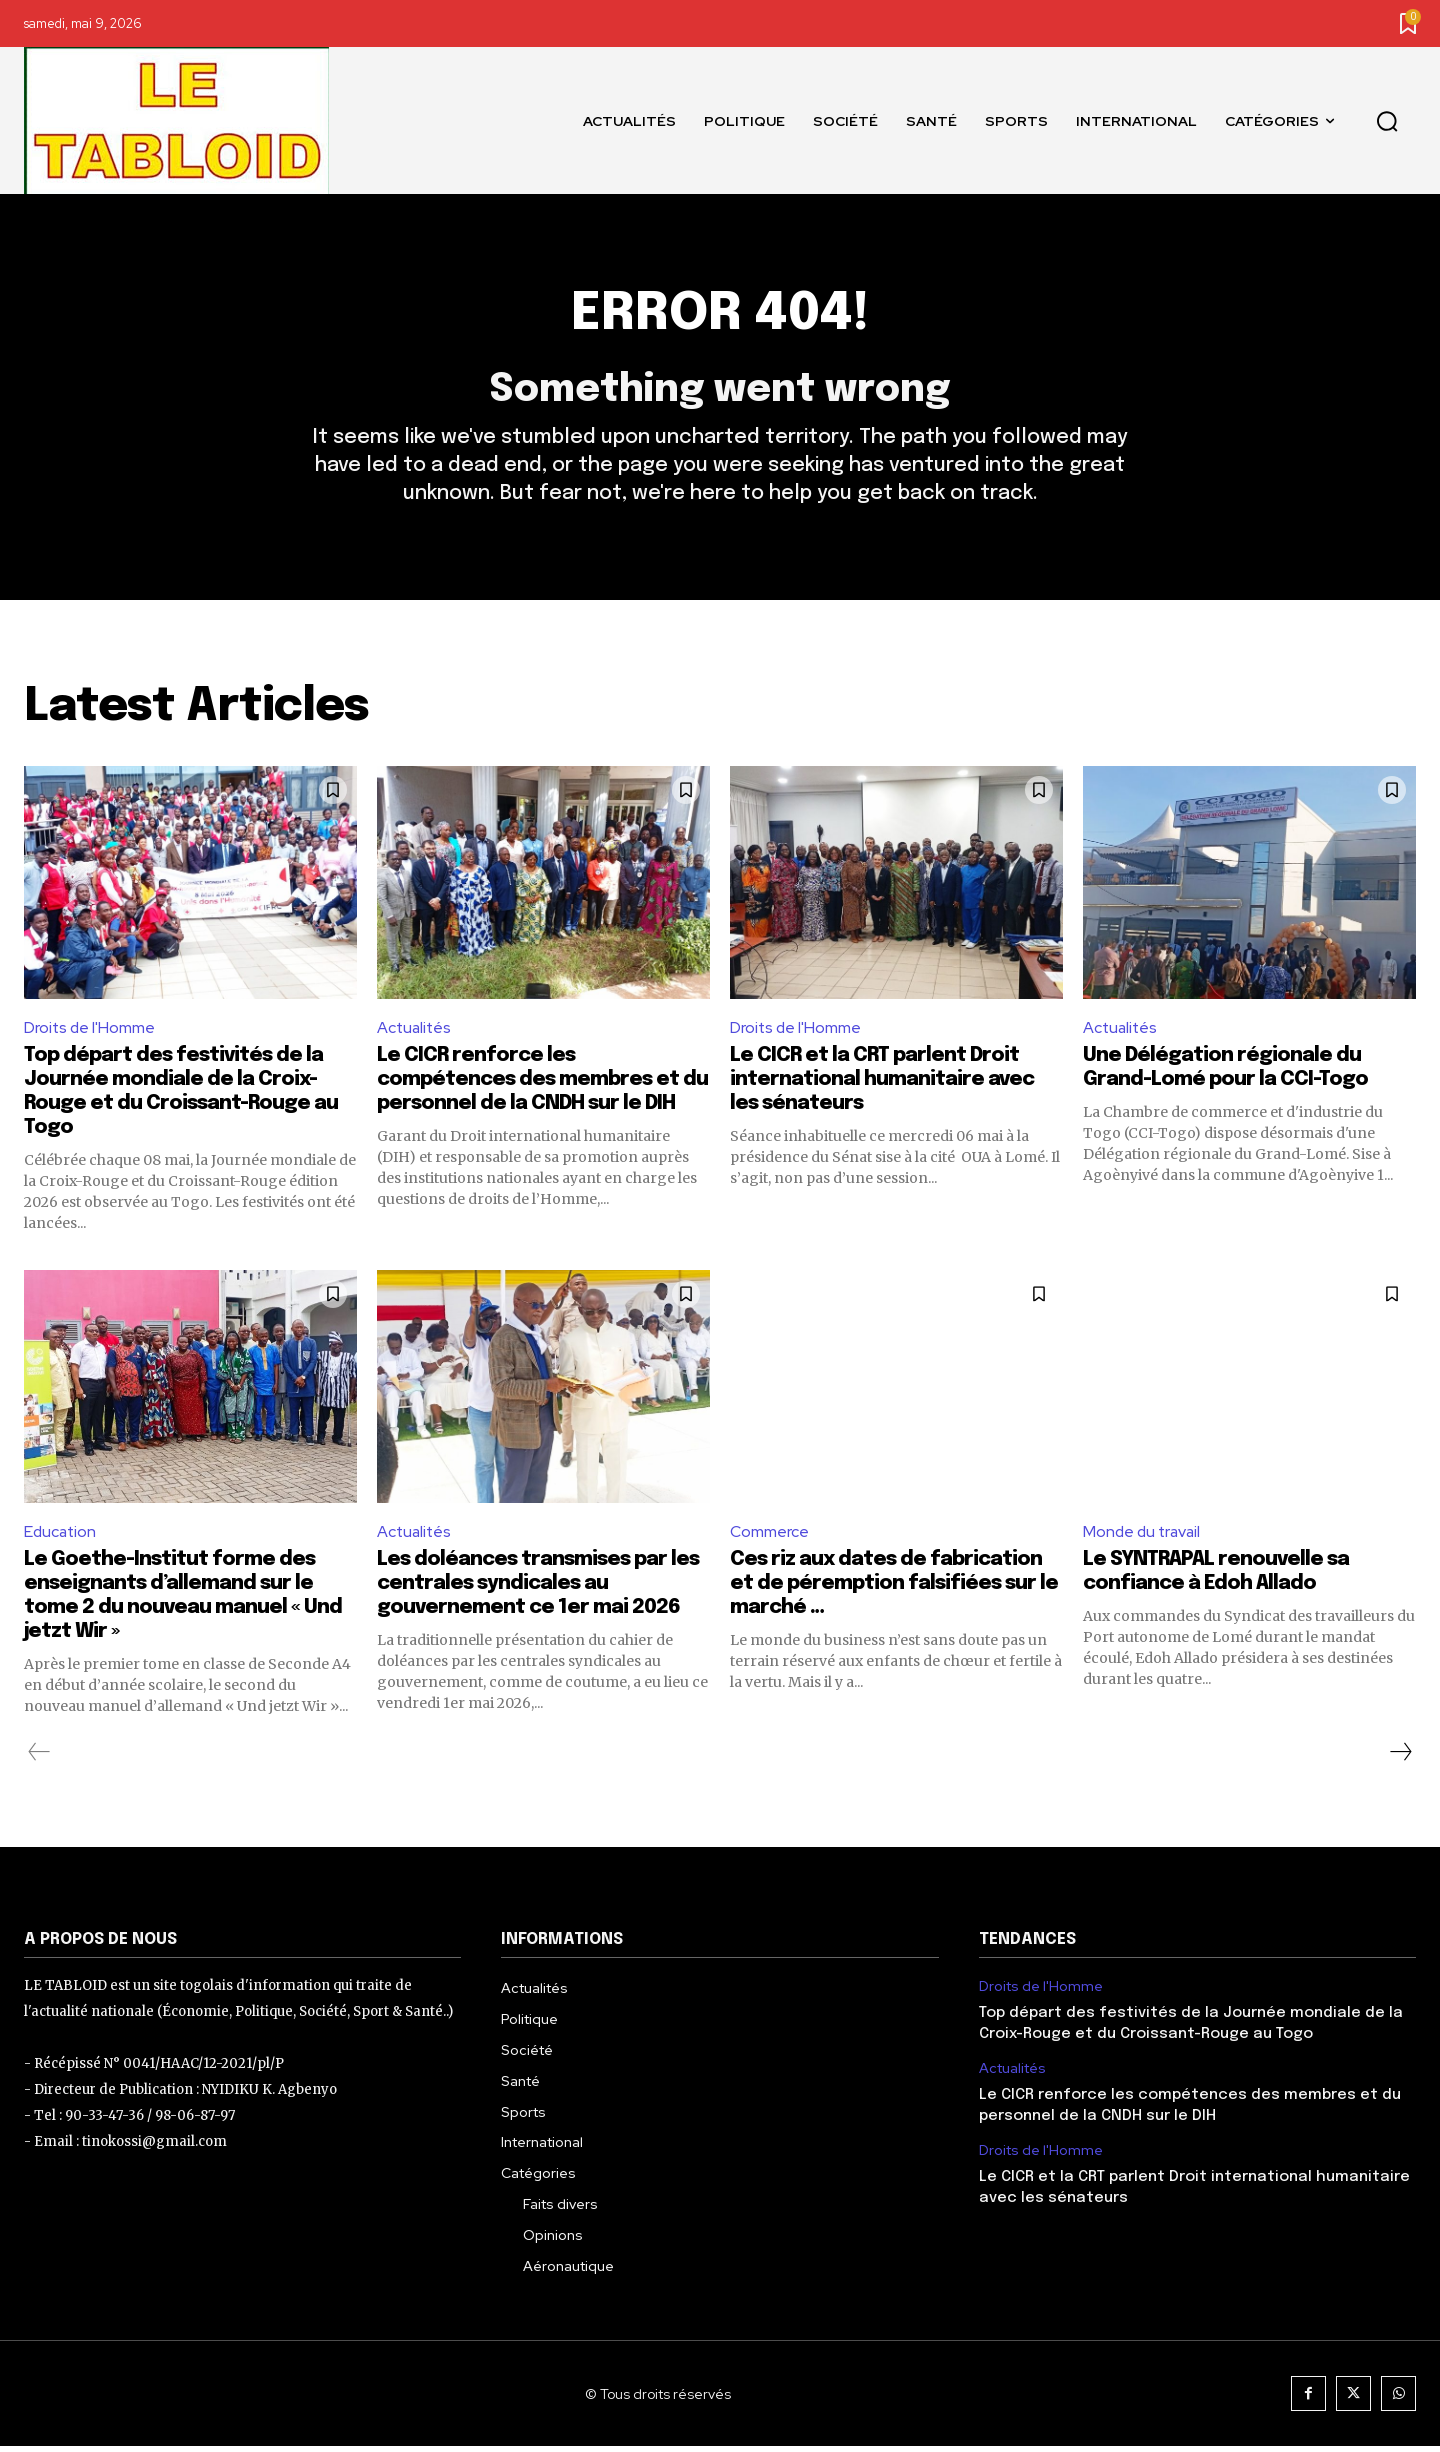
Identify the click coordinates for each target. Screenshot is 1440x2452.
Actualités (415, 1031)
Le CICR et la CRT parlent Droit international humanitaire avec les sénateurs (882, 1084)
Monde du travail (1144, 1536)
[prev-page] (39, 1758)
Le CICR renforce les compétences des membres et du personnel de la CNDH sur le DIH (542, 1084)
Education (61, 1536)
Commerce (769, 1536)
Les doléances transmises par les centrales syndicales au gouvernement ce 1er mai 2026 (538, 1589)
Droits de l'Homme (90, 1031)
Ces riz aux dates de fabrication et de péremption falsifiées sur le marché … (894, 1589)
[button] (1387, 121)
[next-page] (1400, 1758)
